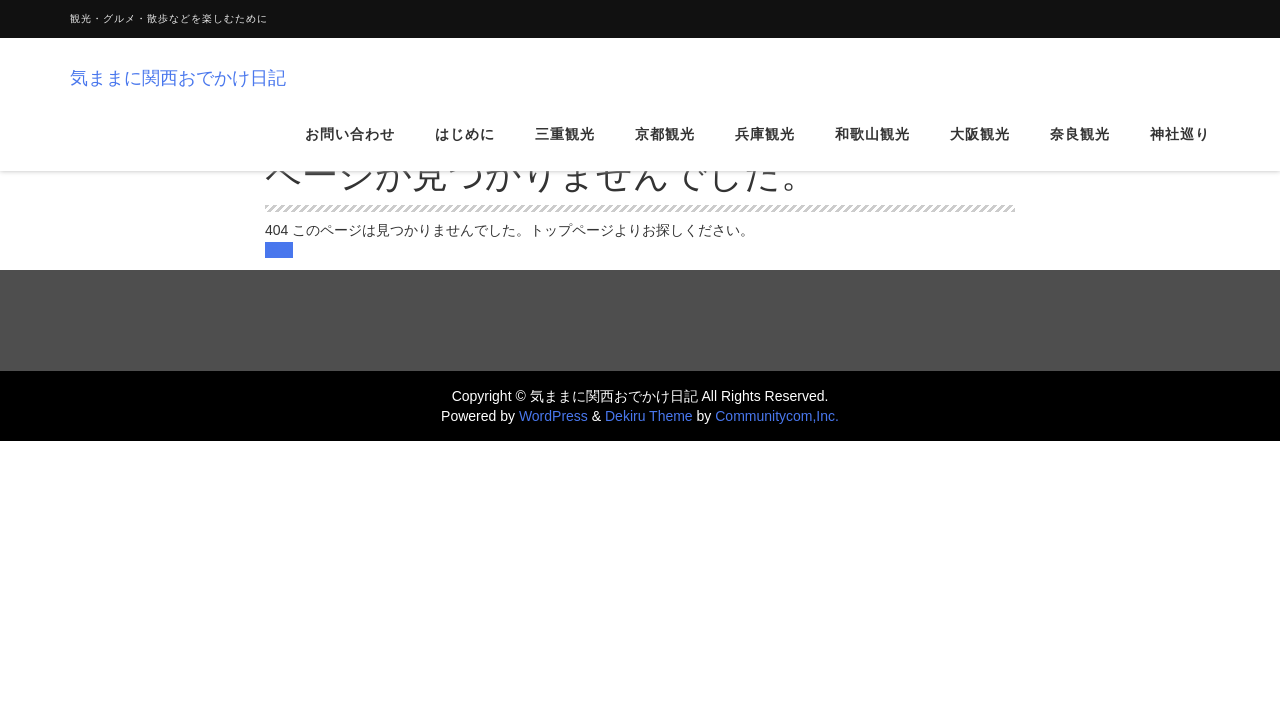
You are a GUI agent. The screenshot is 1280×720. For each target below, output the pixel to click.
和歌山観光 (872, 149)
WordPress (553, 416)
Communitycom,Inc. (777, 416)
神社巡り (1180, 149)
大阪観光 (980, 149)
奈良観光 (1080, 149)
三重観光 (565, 149)
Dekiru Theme (649, 416)
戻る (279, 250)
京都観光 (665, 149)
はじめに (465, 149)
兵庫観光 (765, 149)
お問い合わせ (350, 149)
